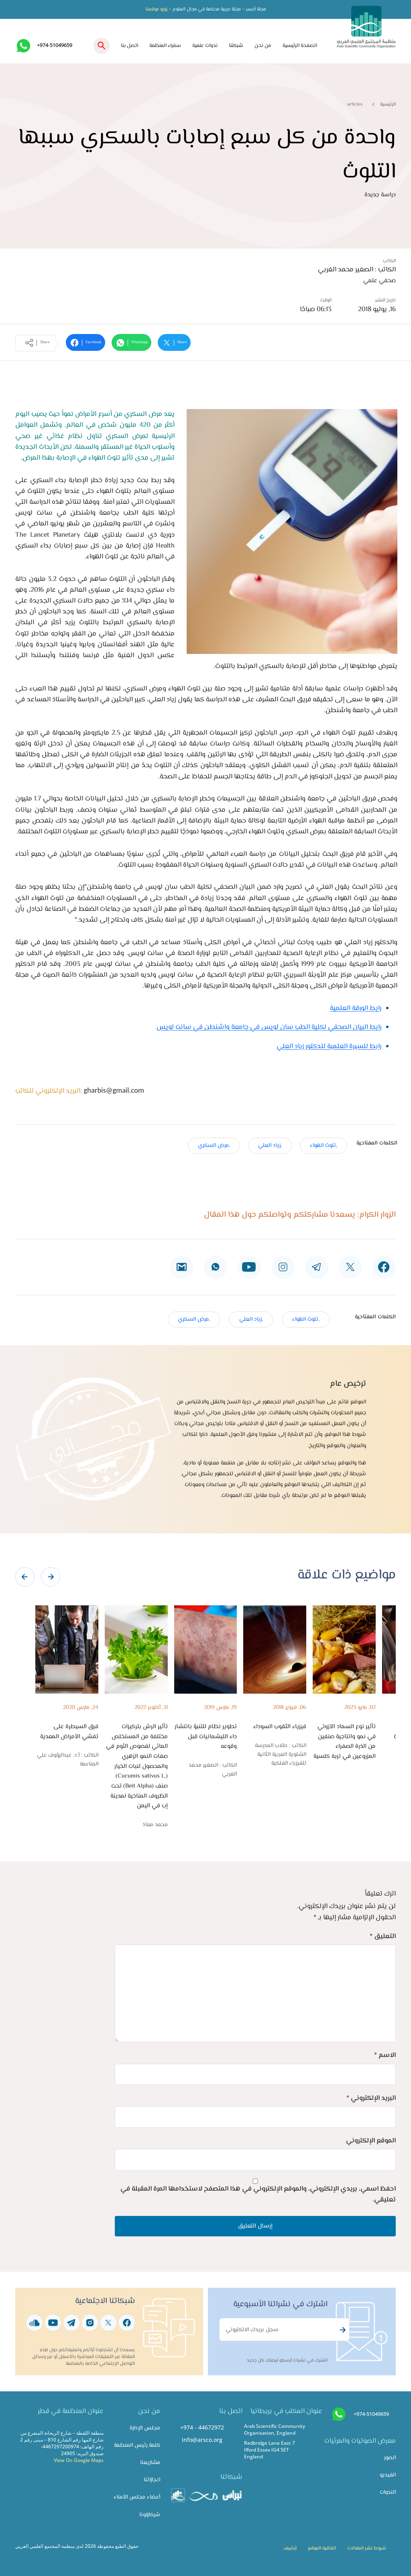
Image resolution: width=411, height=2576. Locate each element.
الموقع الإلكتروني (371, 2141)
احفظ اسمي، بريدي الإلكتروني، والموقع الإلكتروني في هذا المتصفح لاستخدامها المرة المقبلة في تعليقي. (258, 2194)
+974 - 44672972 (202, 2427)
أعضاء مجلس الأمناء (137, 2497)
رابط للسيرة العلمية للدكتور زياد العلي (329, 1046)
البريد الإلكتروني (371, 2098)
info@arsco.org (202, 2440)
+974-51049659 (54, 45)
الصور (390, 2458)
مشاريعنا (150, 2462)
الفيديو (388, 2475)
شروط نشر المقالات (366, 2548)
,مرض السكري (214, 1145)
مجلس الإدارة (145, 2428)
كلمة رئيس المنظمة (137, 2445)
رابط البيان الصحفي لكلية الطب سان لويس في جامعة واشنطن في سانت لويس (269, 1027)
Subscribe (341, 2330)
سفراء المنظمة (165, 46)
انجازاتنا (152, 2480)
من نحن (262, 46)
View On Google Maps (79, 2460)
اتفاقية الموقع (322, 2548)
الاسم (385, 2055)
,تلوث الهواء (323, 1145)
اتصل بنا (129, 46)
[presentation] (25, 1576)
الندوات (388, 2492)
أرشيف (290, 2548)
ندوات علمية (205, 46)
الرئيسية (388, 104)
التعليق (383, 1936)
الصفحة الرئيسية (300, 46)
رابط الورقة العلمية (355, 1008)
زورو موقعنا (156, 9)
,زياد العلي (270, 1145)
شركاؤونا (149, 2515)
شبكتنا (236, 46)
